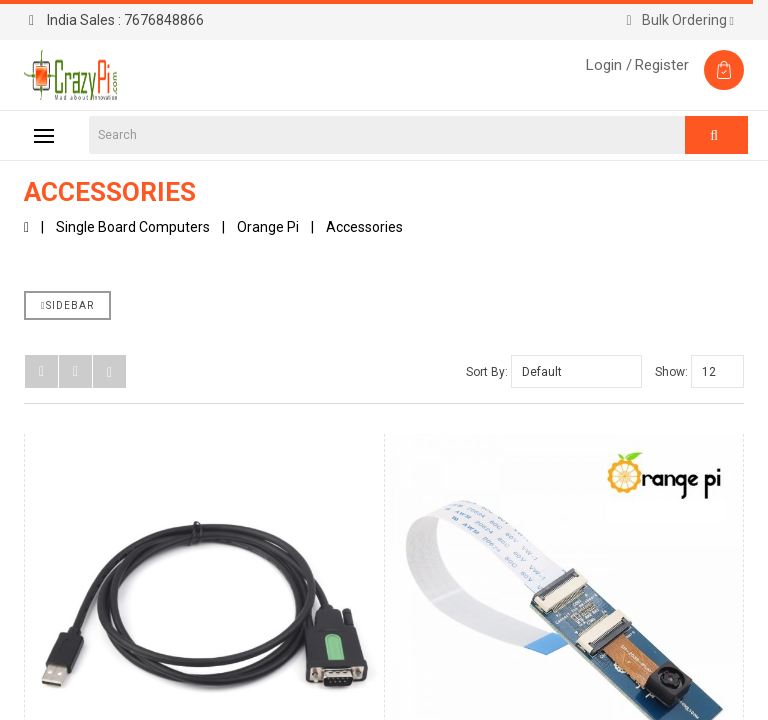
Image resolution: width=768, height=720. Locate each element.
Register (662, 65)
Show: (671, 372)
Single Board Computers (133, 227)
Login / (609, 65)
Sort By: (487, 372)
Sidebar (67, 305)
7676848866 (116, 20)
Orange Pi (268, 227)
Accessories (364, 227)
